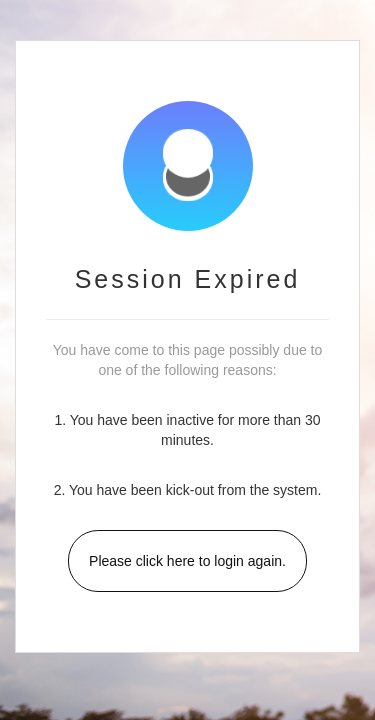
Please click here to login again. (187, 561)
